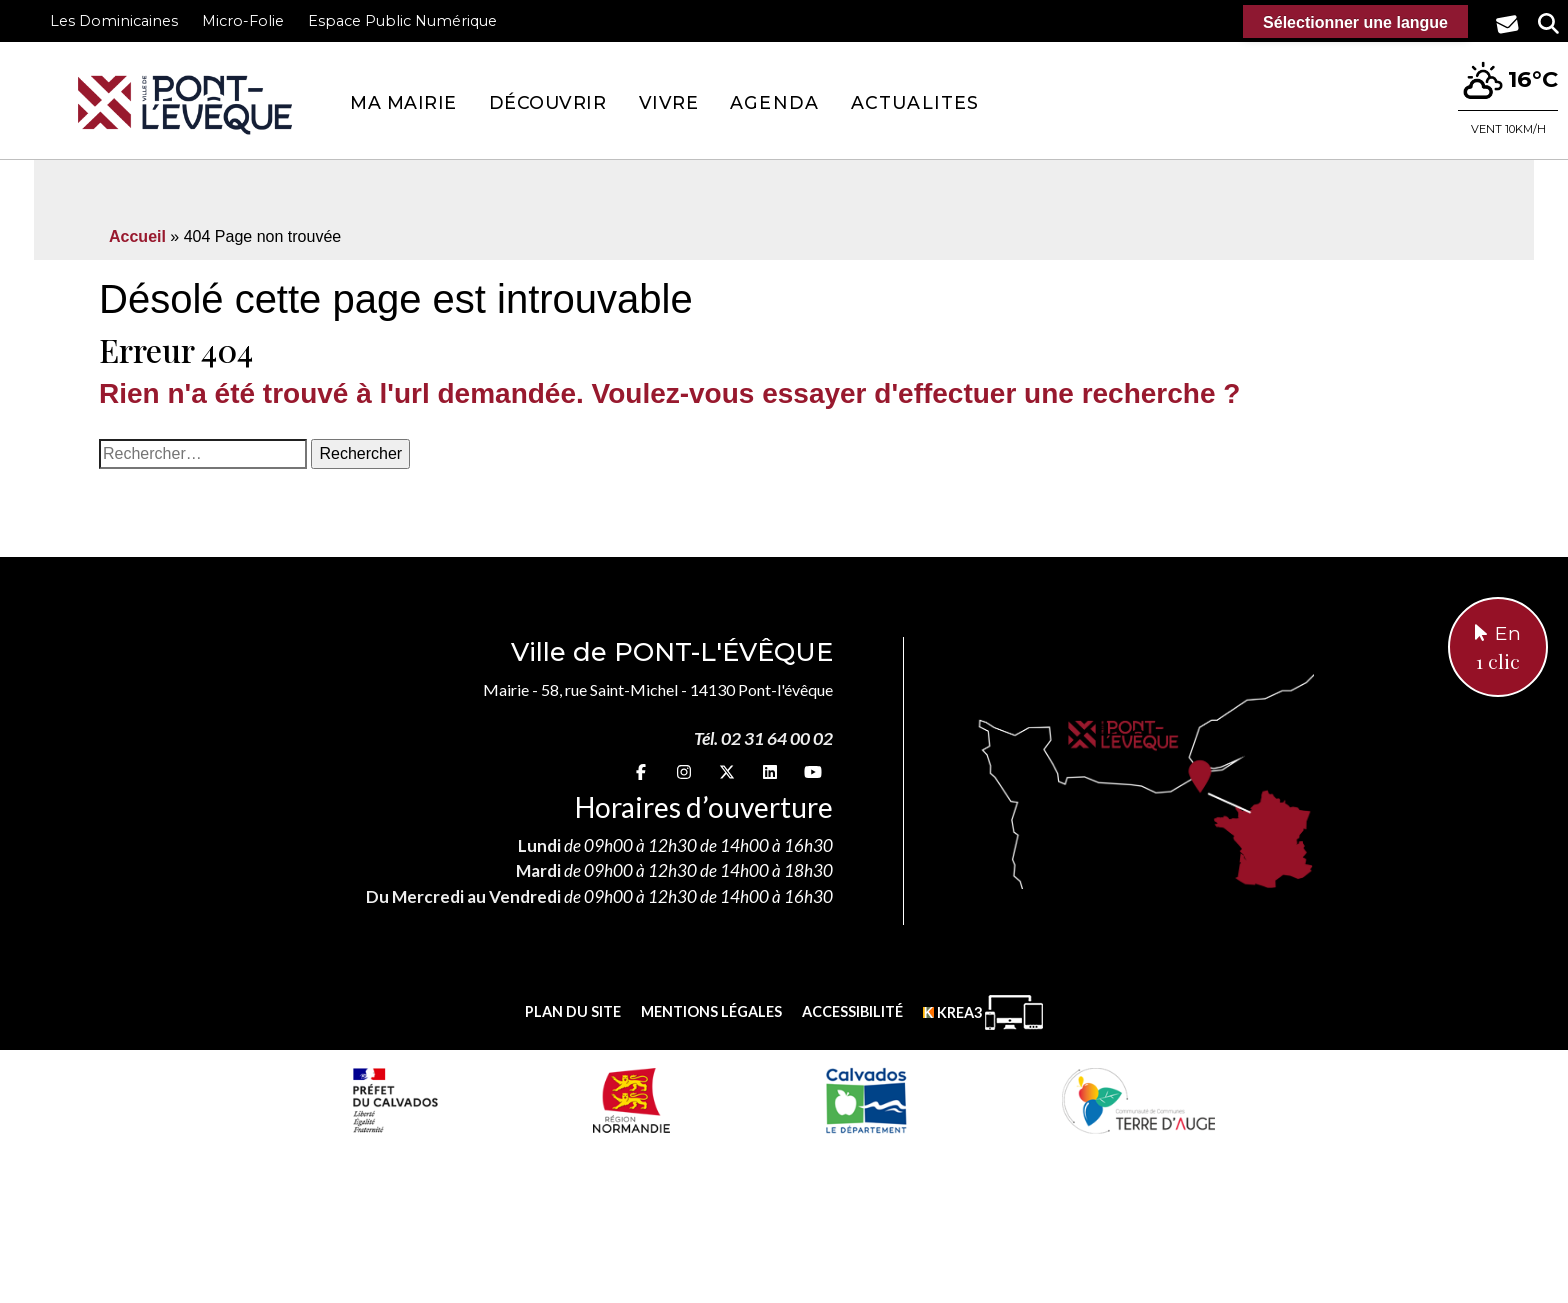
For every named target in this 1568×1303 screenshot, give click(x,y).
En (1498, 649)
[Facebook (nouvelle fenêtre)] (641, 771)
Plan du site (573, 1011)
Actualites (915, 102)
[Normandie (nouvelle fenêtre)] (631, 1100)
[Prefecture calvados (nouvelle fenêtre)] (395, 1100)
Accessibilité (852, 1011)
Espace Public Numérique (402, 21)
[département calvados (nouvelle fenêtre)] (865, 1100)
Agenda (774, 102)
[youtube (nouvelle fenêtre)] (813, 771)
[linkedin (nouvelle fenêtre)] (770, 771)
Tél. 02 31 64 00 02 (763, 738)
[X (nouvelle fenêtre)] (727, 771)
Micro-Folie (243, 21)
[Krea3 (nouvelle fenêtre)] (983, 1012)
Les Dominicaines (114, 21)
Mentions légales (711, 1011)
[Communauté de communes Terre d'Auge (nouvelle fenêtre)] (1139, 1100)
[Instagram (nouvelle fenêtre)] (684, 771)
